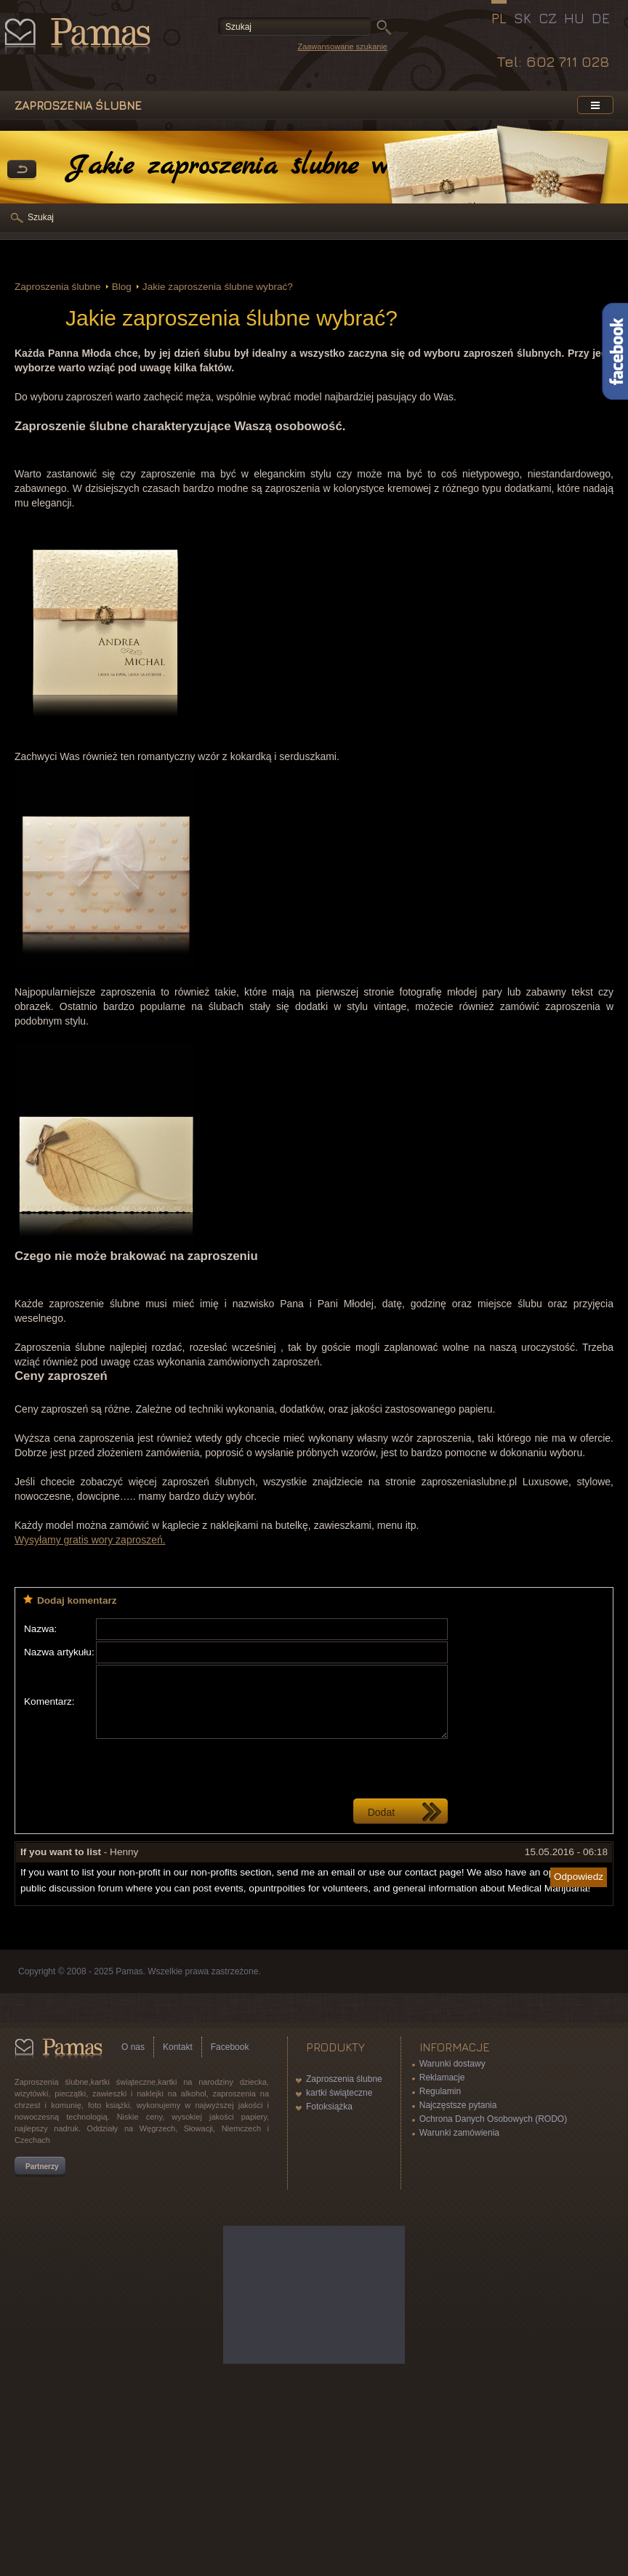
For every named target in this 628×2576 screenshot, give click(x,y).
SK (522, 18)
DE (601, 18)
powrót (21, 170)
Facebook (230, 2047)
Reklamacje (442, 2077)
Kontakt (178, 2047)
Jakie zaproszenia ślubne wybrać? (217, 286)
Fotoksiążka (329, 2106)
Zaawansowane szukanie (342, 46)
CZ (548, 18)
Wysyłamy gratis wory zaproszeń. (90, 1540)
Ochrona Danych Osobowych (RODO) (493, 2119)
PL (499, 18)
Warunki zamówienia (459, 2133)
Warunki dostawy (452, 2064)
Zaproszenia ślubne (58, 286)
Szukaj (41, 217)
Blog (122, 286)
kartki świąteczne (339, 2093)
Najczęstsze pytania (458, 2105)
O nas (133, 2047)
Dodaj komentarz (77, 1600)
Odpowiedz (578, 1876)
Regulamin (440, 2091)
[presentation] (206, 1768)
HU (574, 18)
